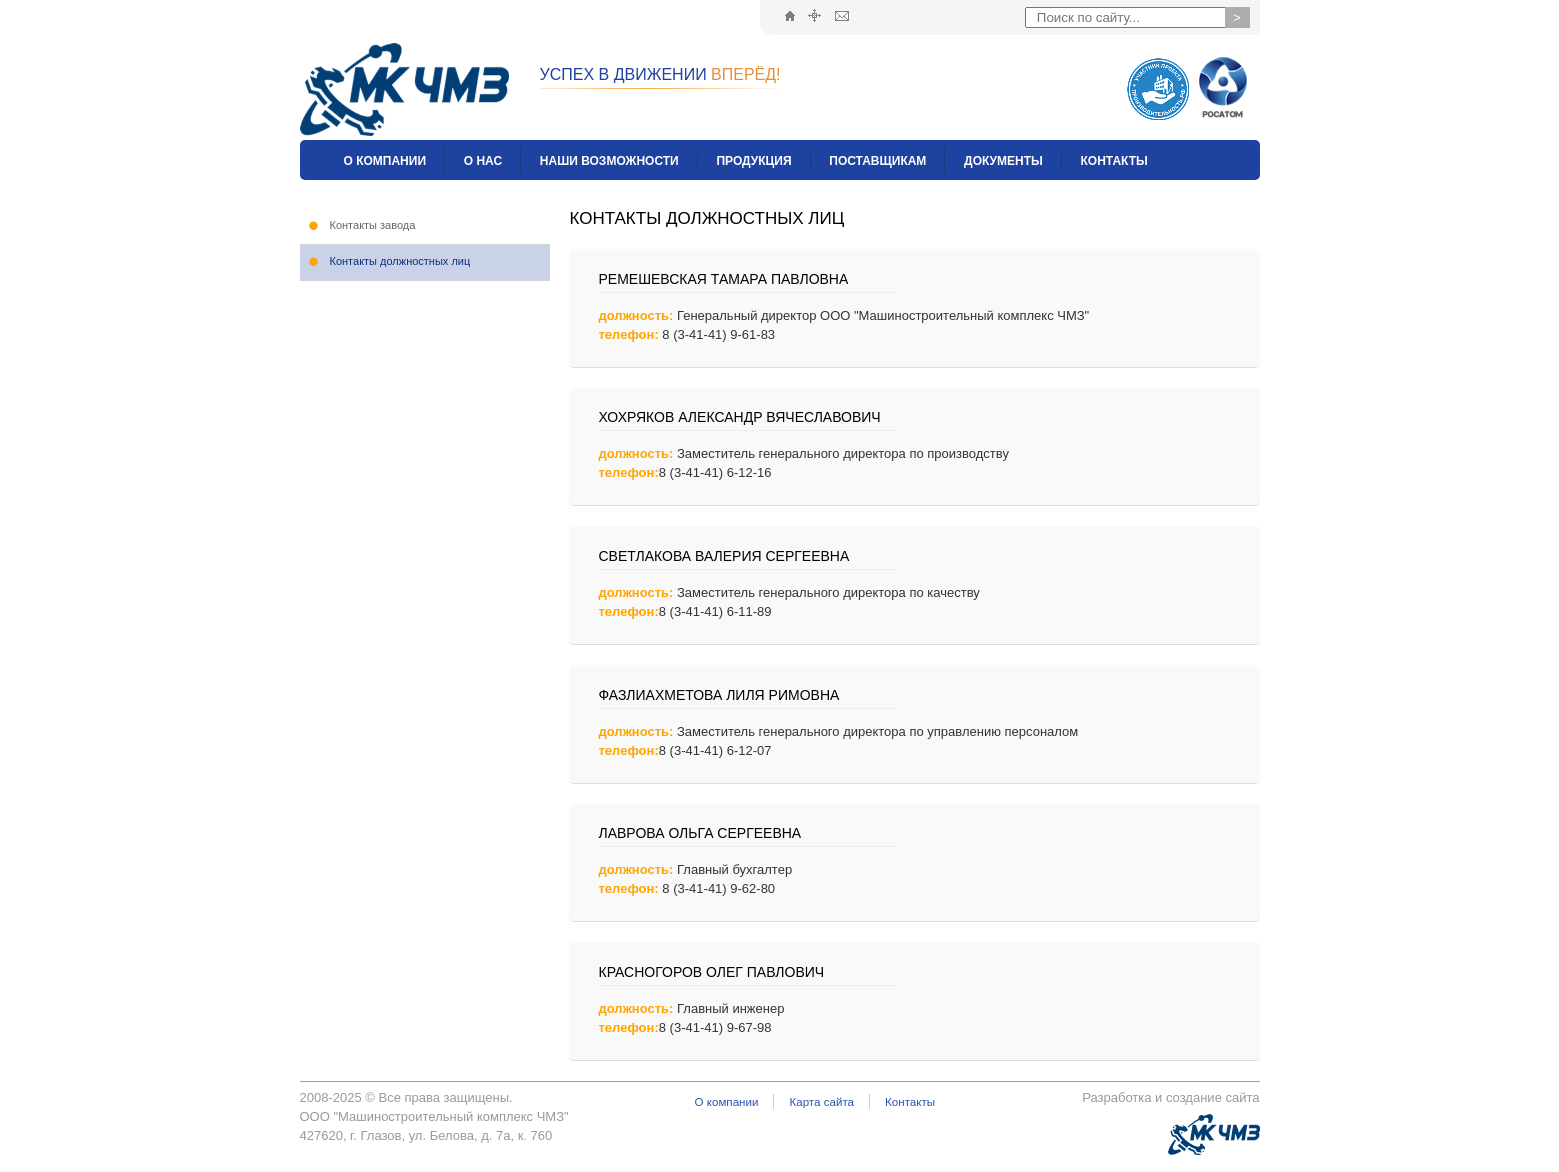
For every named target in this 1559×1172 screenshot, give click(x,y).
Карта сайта (821, 1101)
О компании (727, 1101)
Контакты (910, 1101)
